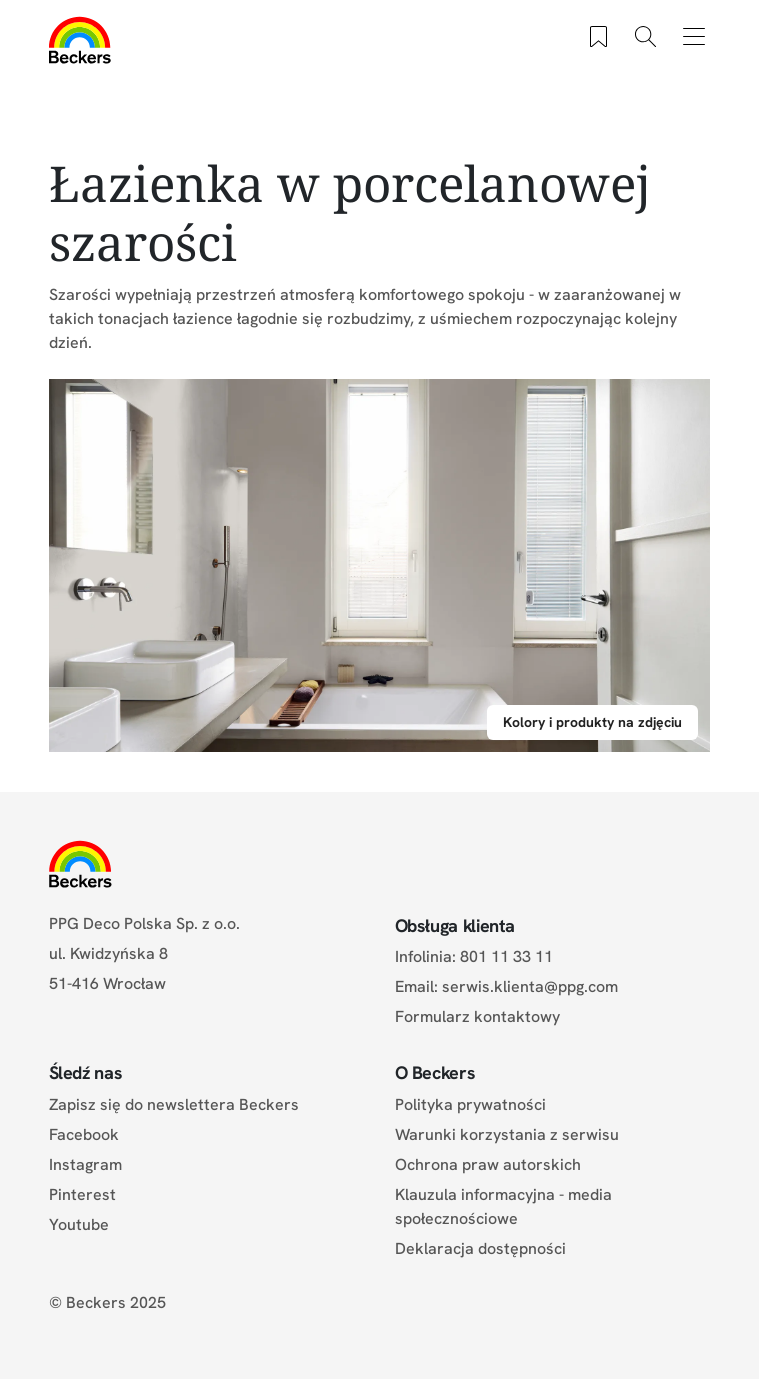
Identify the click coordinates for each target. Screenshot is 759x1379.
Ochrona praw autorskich (488, 1164)
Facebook (84, 1134)
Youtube (79, 1224)
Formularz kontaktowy (477, 1016)
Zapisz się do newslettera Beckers (174, 1104)
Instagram (85, 1164)
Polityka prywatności (470, 1104)
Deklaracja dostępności (480, 1248)
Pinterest (82, 1194)
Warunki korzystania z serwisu (507, 1134)
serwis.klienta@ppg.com (530, 986)
